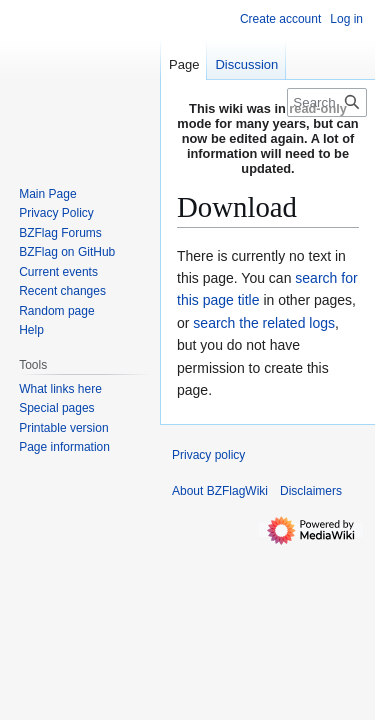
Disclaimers (311, 491)
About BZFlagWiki (220, 491)
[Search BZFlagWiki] (327, 102)
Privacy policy (208, 455)
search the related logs (264, 323)
